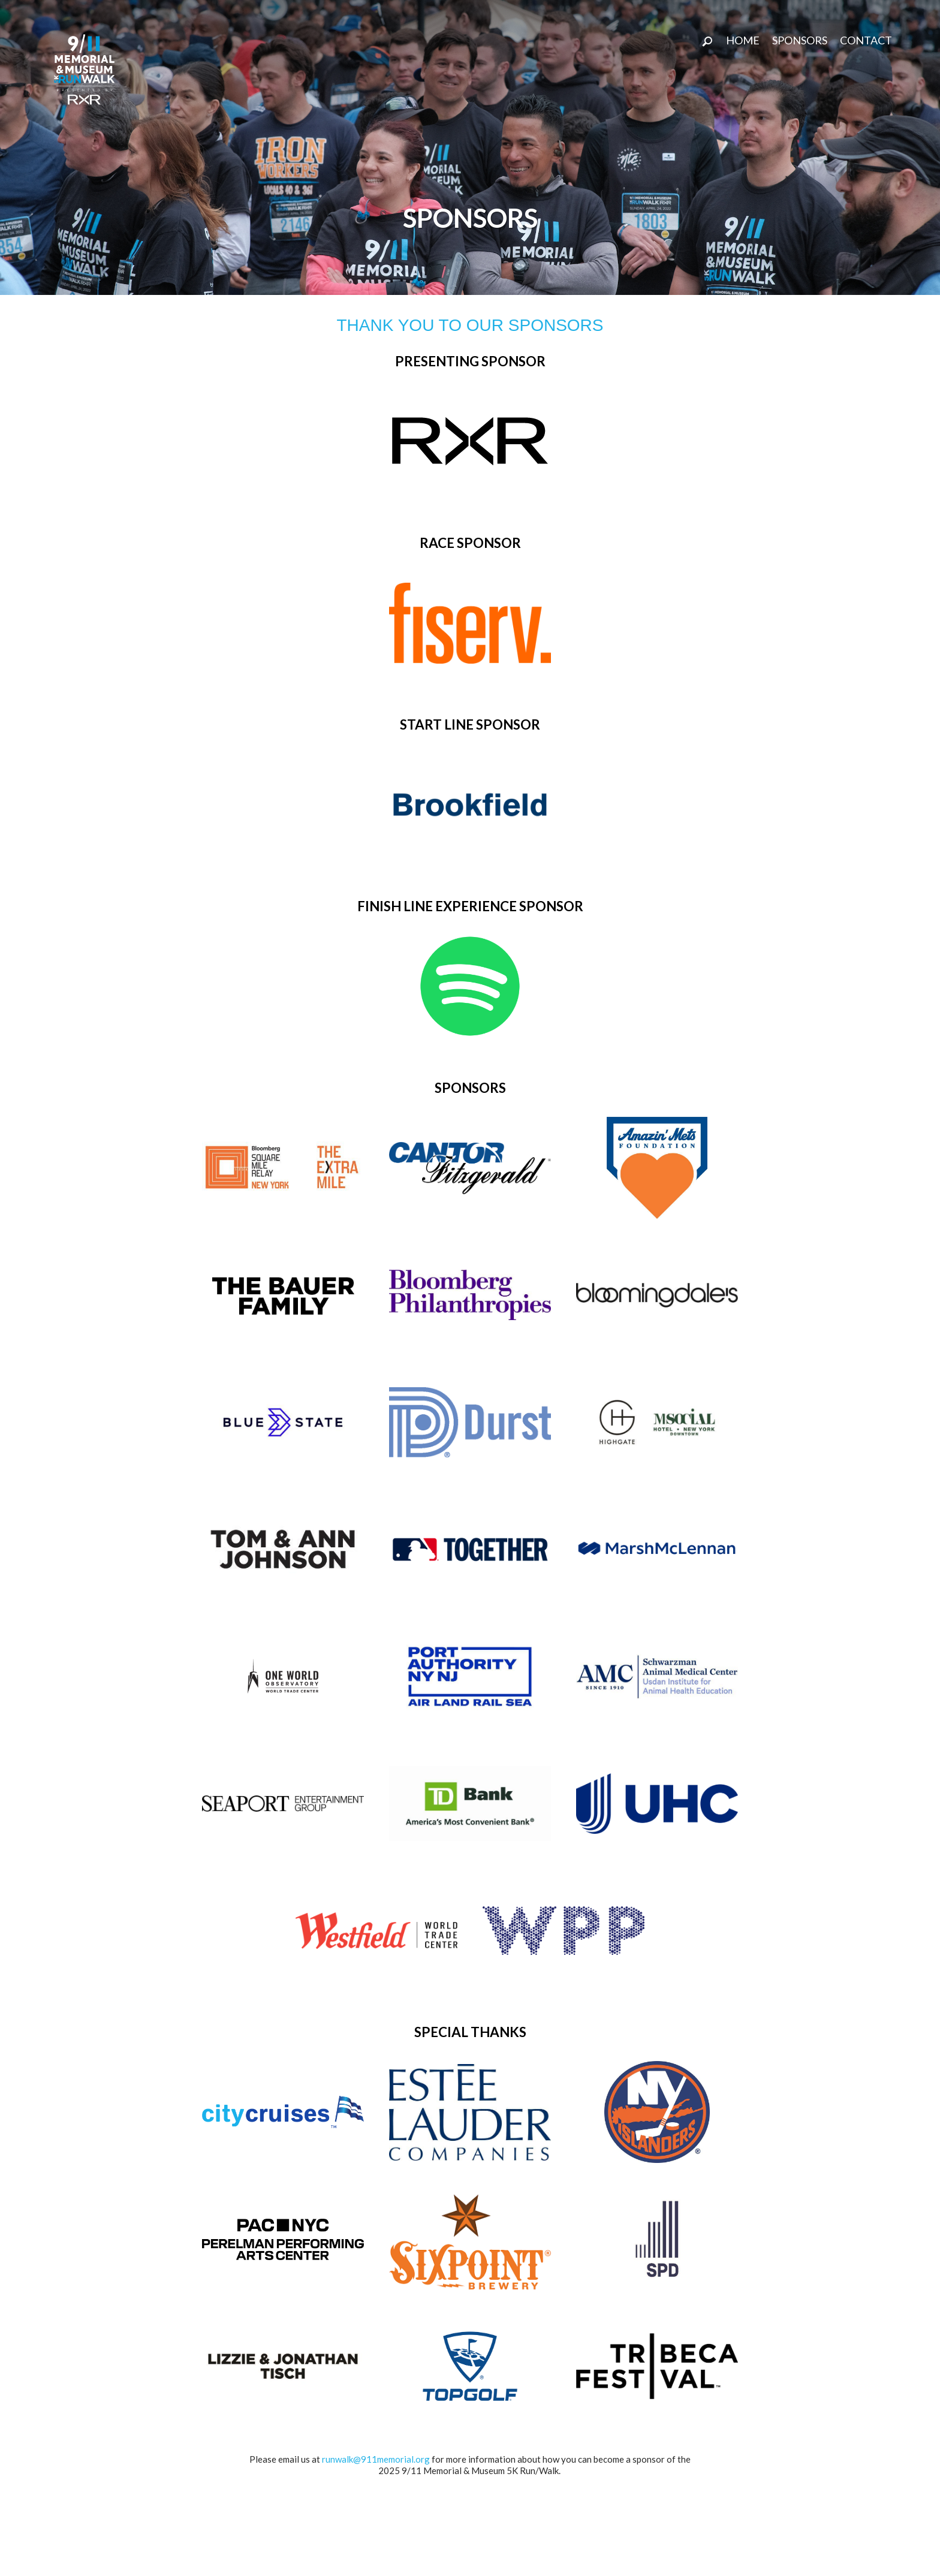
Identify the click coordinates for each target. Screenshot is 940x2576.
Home (743, 40)
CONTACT (866, 40)
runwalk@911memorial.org (376, 2459)
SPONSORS (799, 40)
